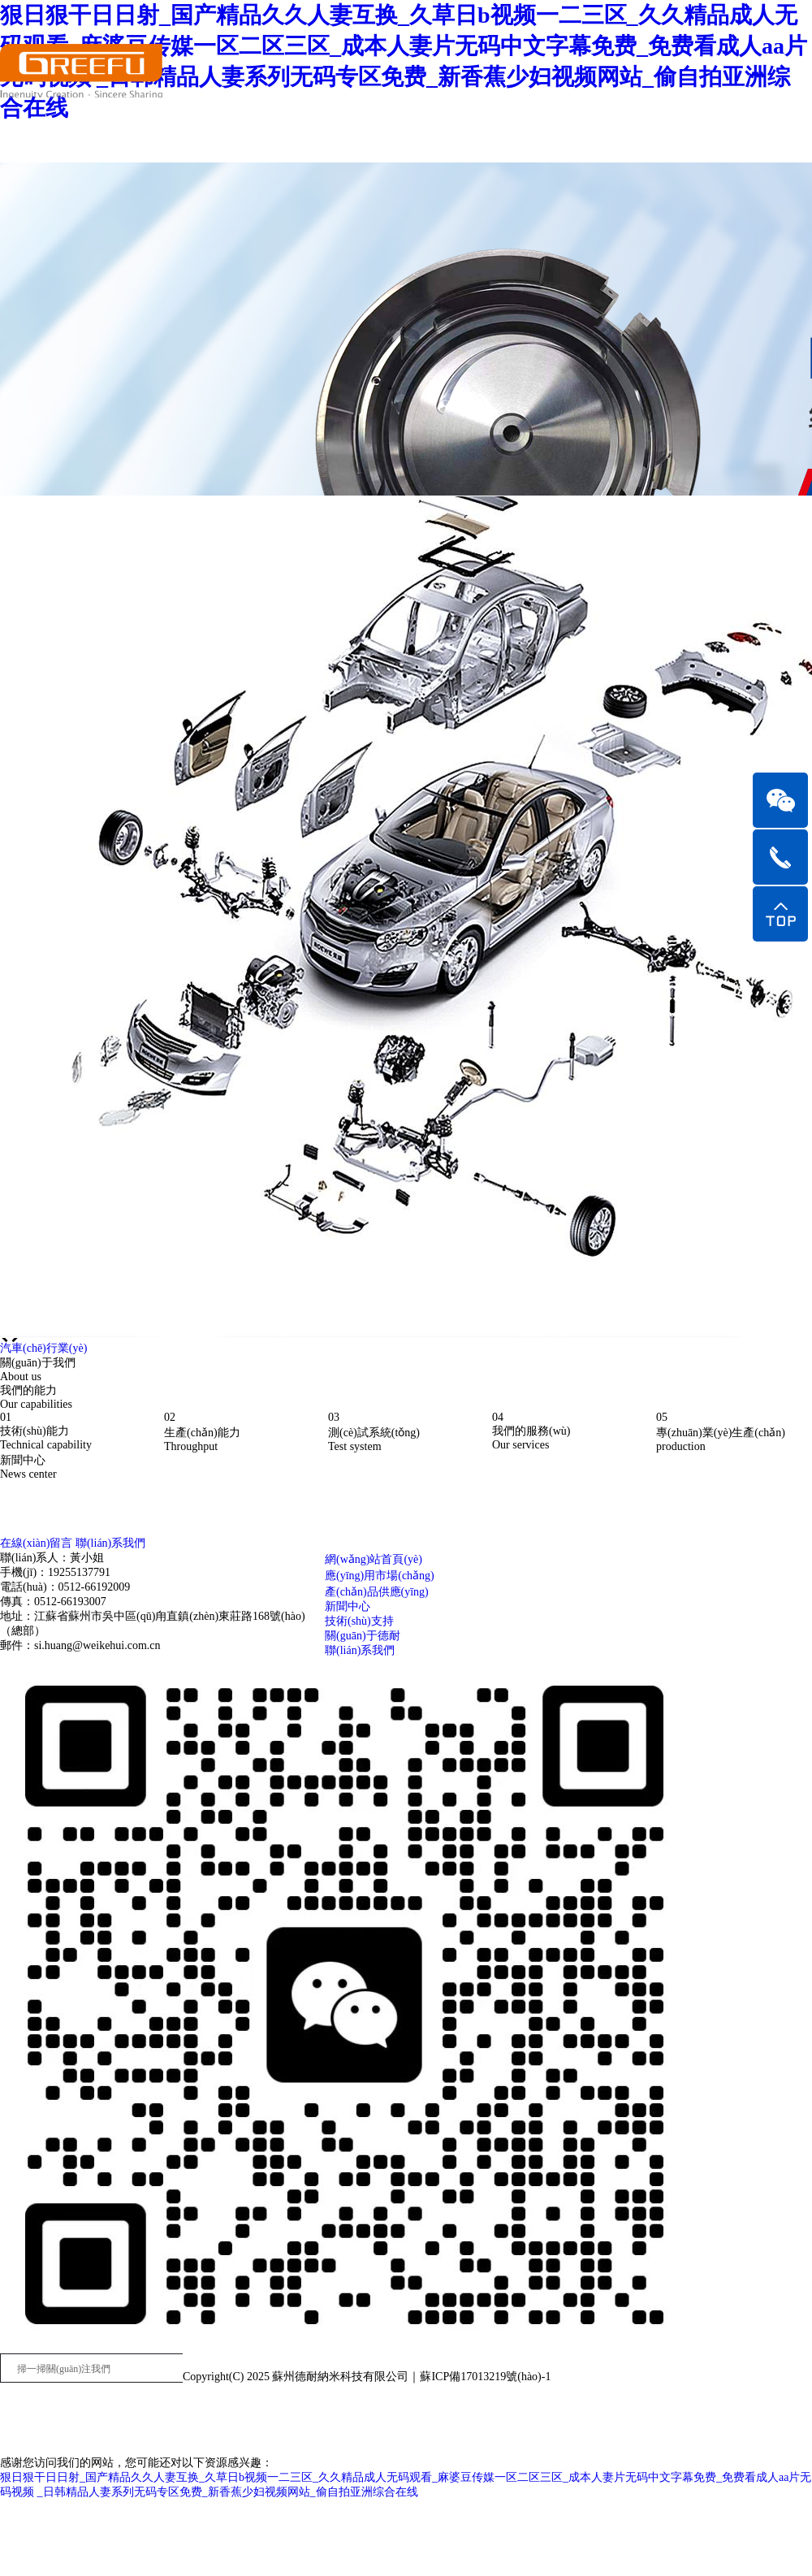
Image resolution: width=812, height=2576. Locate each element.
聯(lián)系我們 (360, 1650)
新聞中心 (347, 1606)
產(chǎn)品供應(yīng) (377, 1592)
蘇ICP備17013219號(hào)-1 (485, 2376)
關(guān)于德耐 (362, 1636)
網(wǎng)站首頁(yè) (373, 1559)
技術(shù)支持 (359, 1621)
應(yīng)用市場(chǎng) (379, 1575)
